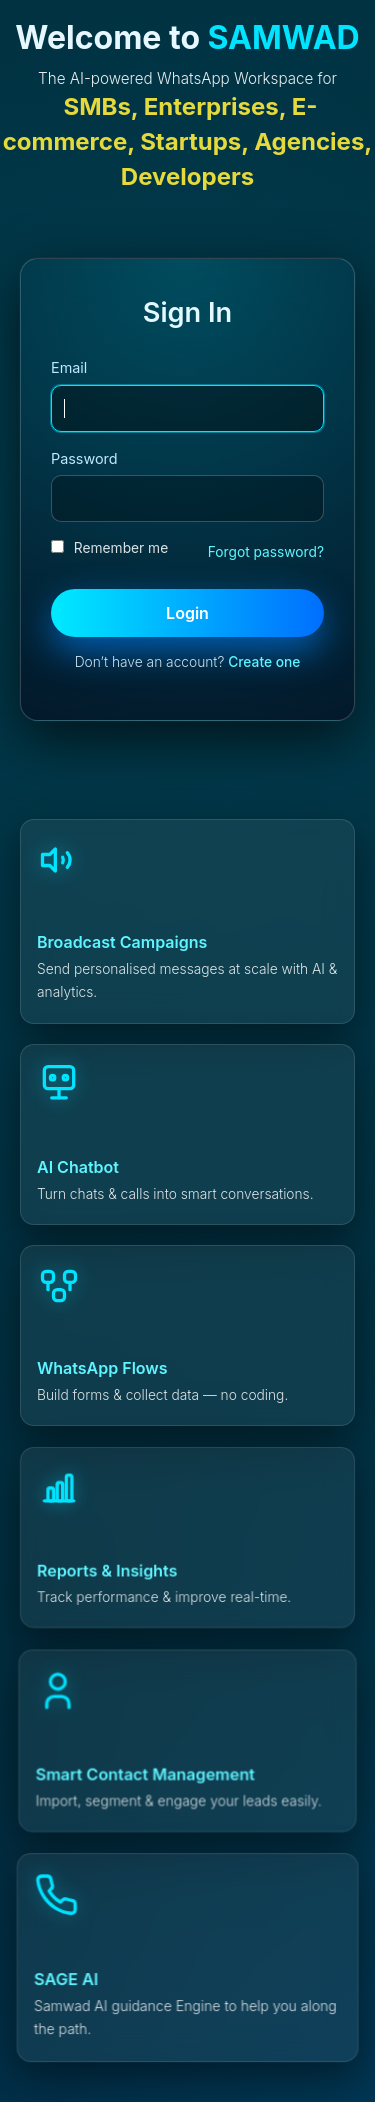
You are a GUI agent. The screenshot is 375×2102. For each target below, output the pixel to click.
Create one (264, 662)
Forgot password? (266, 552)
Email (69, 367)
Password (84, 458)
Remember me (109, 548)
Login (187, 613)
